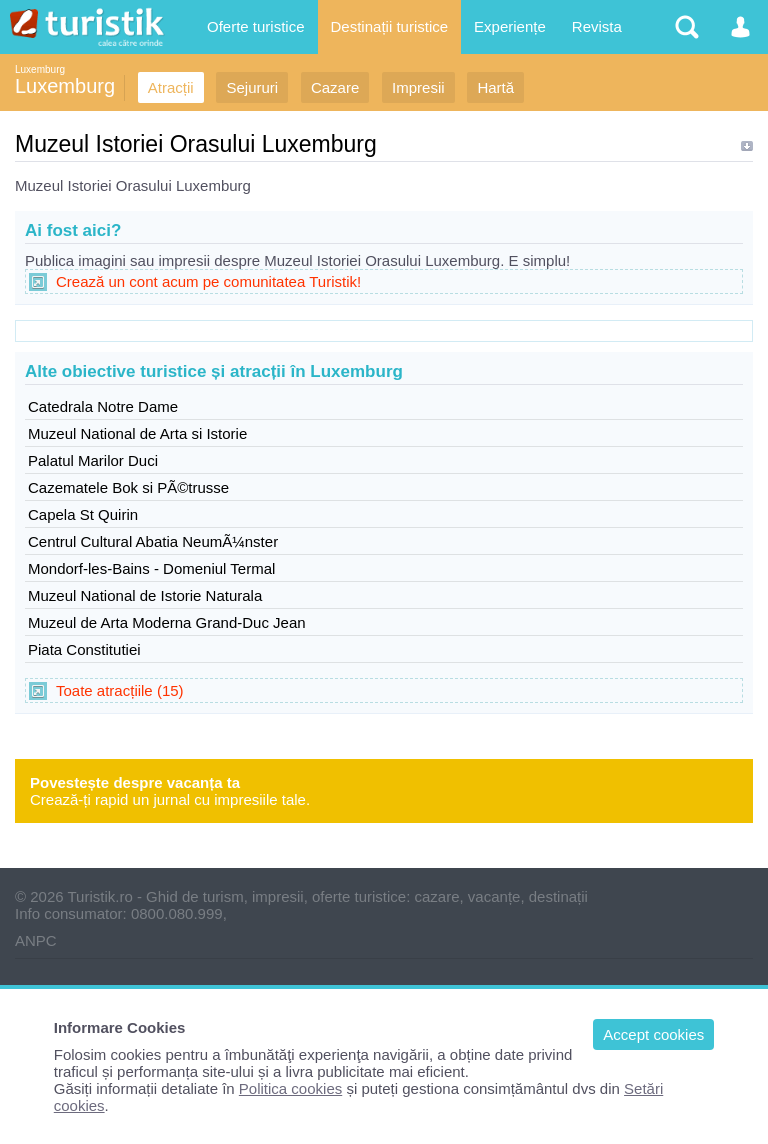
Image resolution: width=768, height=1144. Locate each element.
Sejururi (252, 87)
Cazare (335, 87)
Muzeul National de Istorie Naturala (145, 595)
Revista (597, 26)
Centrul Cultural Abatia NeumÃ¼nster (153, 541)
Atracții (171, 87)
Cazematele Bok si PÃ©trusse (128, 487)
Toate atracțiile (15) (120, 690)
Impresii (418, 87)
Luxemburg (40, 69)
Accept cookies (653, 1034)
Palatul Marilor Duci (93, 460)
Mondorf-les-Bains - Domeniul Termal (151, 568)
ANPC (36, 940)
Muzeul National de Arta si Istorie (137, 433)
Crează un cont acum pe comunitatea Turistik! (208, 281)
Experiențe (510, 26)
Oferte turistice (256, 26)
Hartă (495, 87)
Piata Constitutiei (84, 649)
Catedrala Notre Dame (103, 406)
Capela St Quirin (83, 514)
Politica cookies (290, 1088)
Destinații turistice (390, 26)
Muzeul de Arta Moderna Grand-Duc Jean (167, 622)
